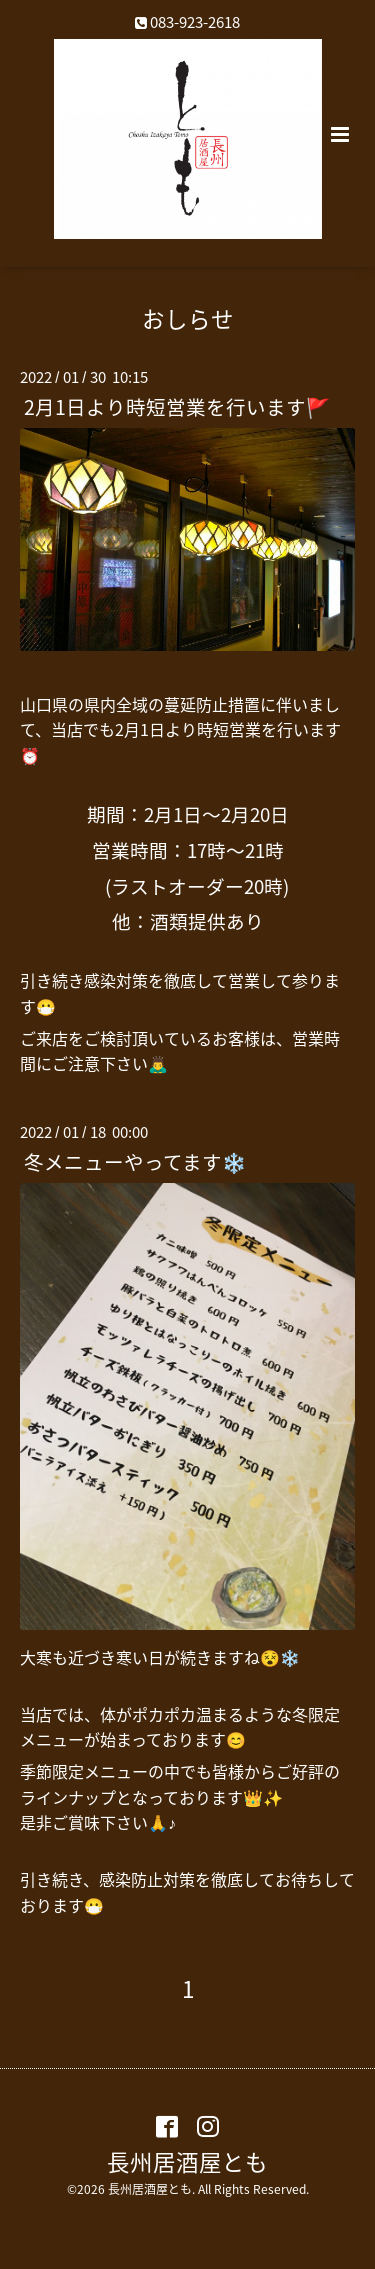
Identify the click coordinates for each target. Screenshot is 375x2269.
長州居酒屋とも (187, 2161)
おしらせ (188, 317)
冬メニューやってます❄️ (135, 1161)
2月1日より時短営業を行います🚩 (177, 406)
